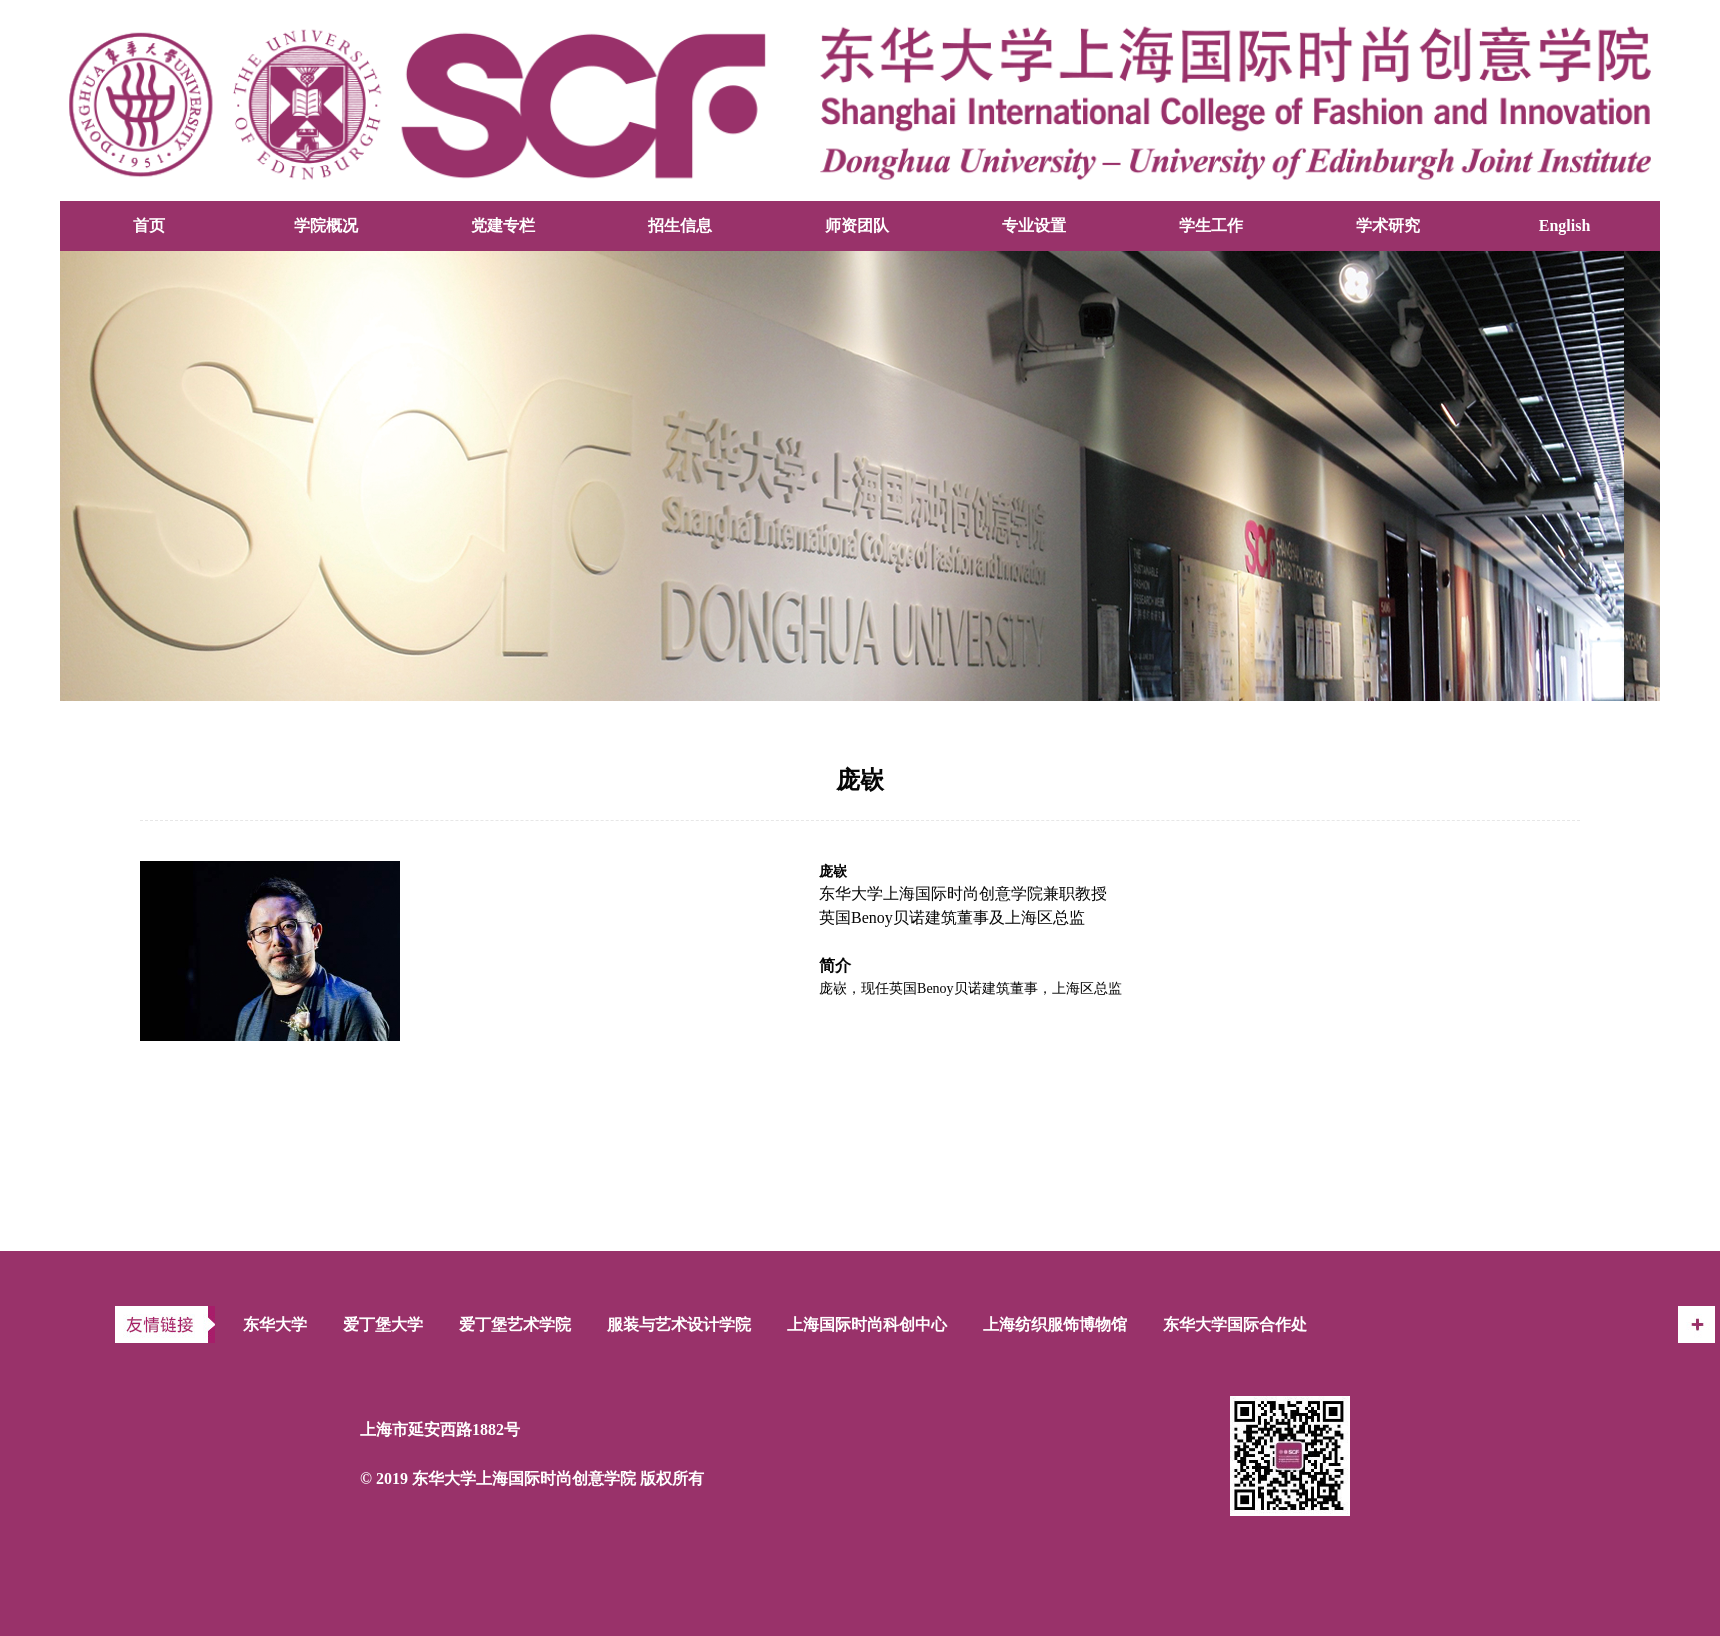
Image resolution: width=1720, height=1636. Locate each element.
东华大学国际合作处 (1235, 1324)
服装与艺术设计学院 (679, 1324)
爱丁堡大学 (383, 1324)
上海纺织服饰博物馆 (1055, 1324)
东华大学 (275, 1324)
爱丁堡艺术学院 (515, 1324)
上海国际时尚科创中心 (867, 1324)
